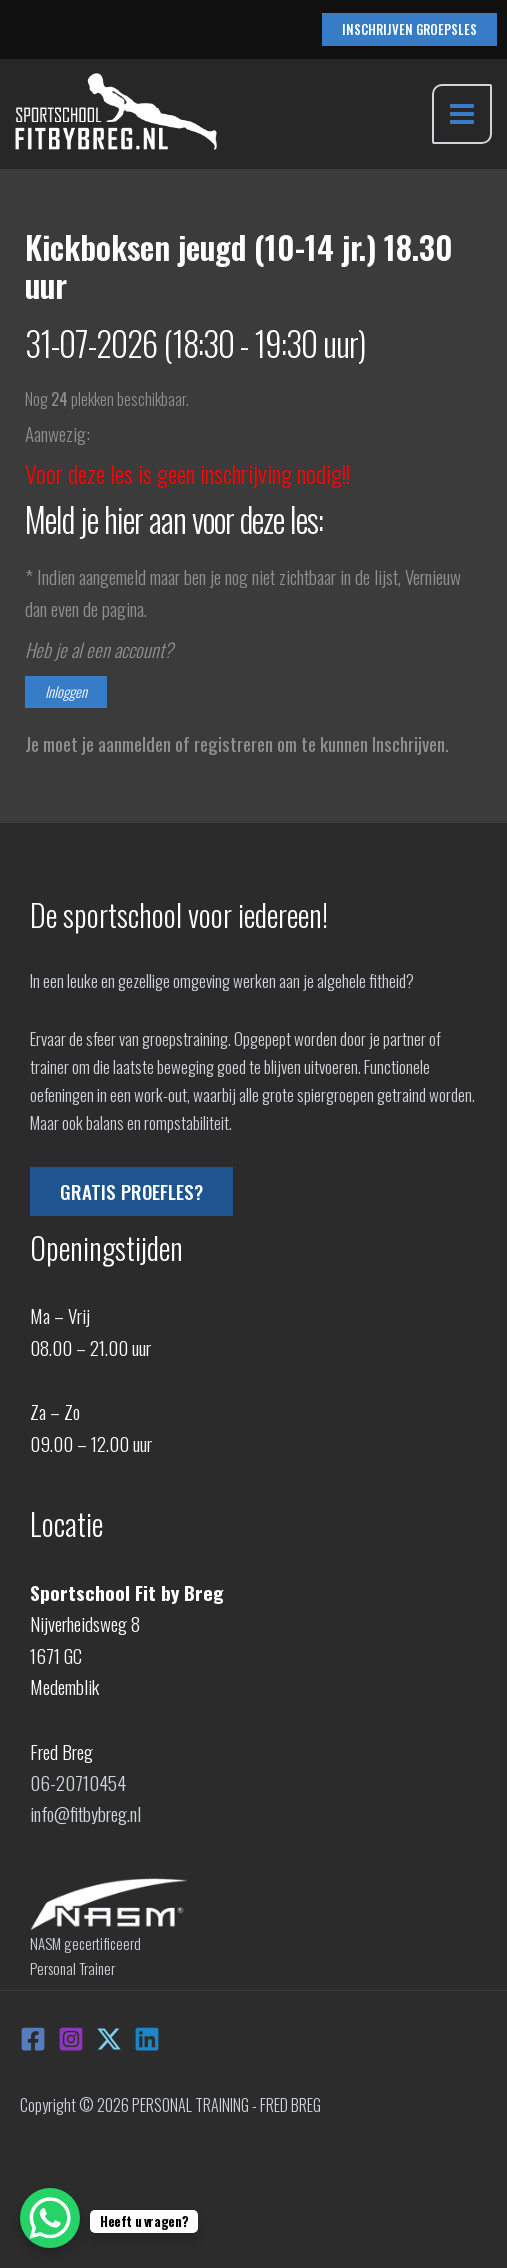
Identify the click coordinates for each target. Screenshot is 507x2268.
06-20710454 (78, 1782)
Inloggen (66, 691)
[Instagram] (71, 2039)
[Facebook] (33, 2039)
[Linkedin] (147, 2039)
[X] (109, 2039)
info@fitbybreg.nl (85, 1813)
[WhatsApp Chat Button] (50, 2218)
